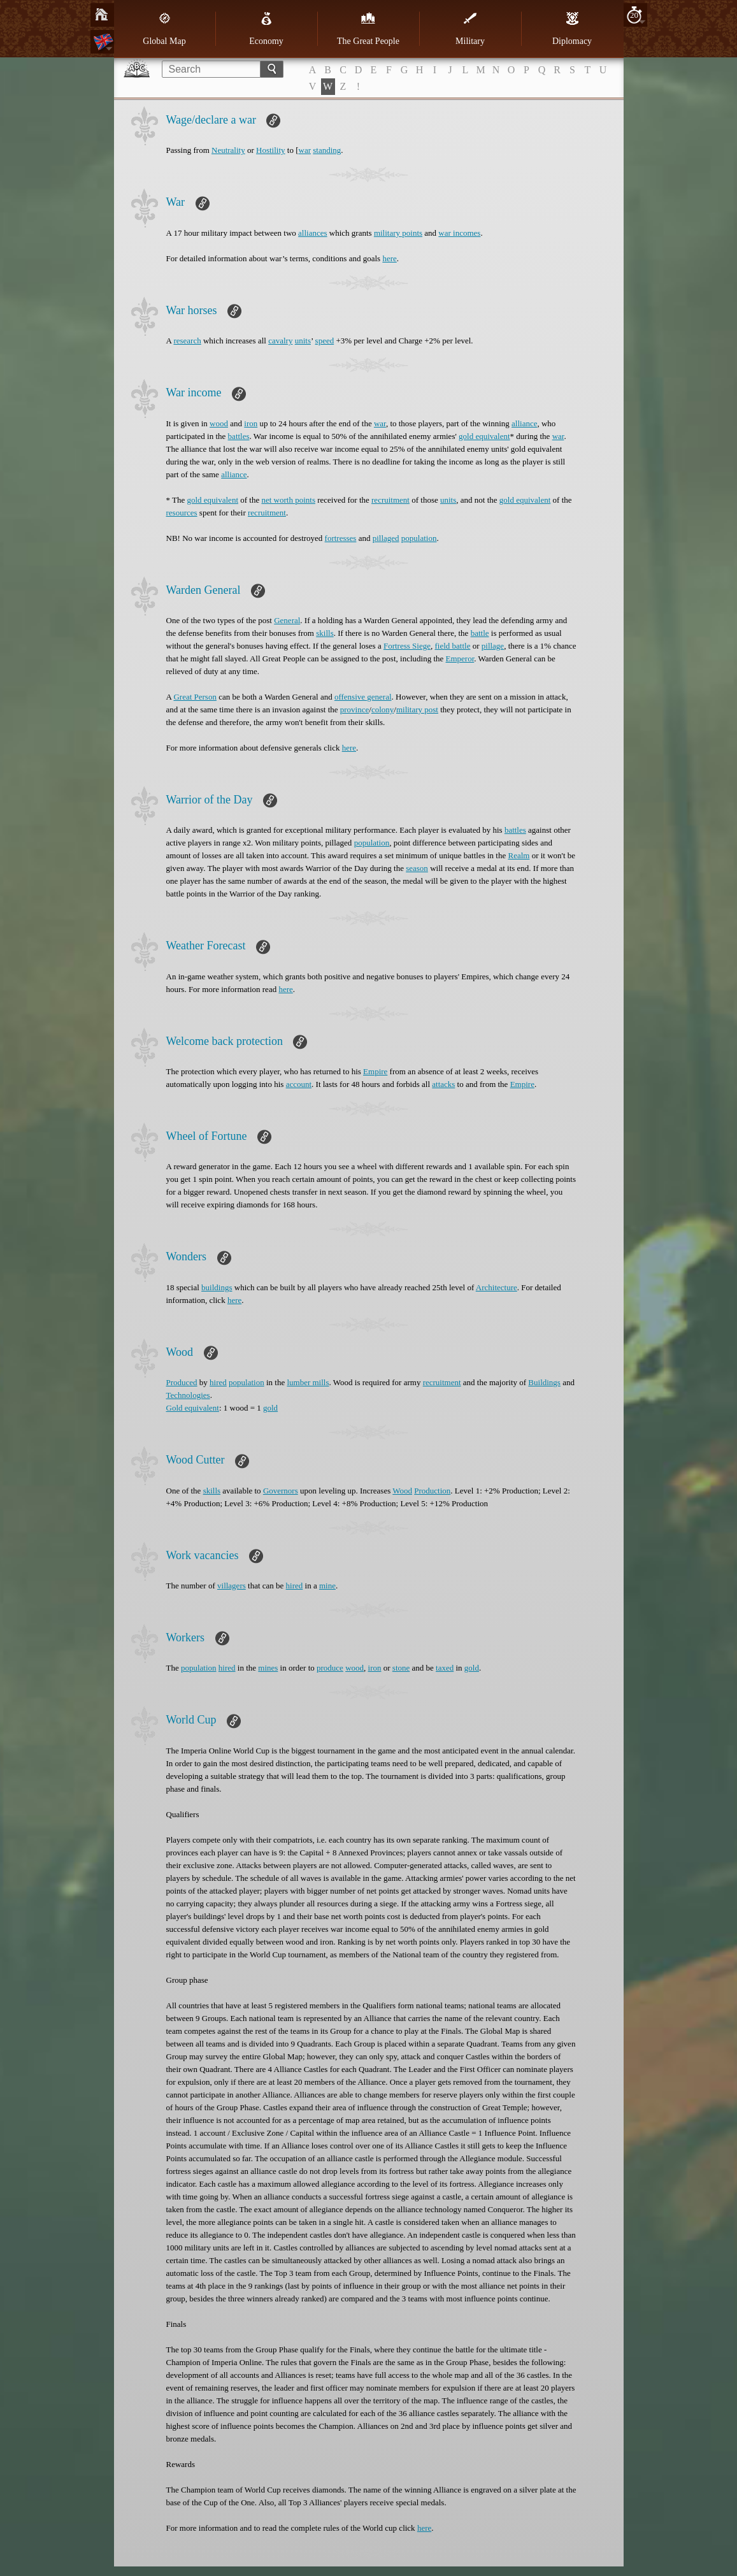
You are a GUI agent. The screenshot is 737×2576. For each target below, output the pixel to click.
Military (470, 28)
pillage (493, 646)
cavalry (280, 340)
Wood (402, 1490)
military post (417, 709)
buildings (216, 1287)
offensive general (363, 697)
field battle (452, 646)
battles (239, 436)
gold (270, 1408)
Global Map (164, 28)
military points (398, 233)
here (389, 258)
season (417, 868)
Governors (280, 1490)
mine (327, 1585)
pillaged (386, 538)
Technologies (188, 1395)
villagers (231, 1585)
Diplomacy (572, 28)
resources (181, 512)
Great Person (195, 697)
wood (219, 423)
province (354, 709)
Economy (266, 28)
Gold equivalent (192, 1408)
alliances (312, 233)
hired (218, 1382)
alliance (524, 423)
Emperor (460, 658)
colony (382, 709)
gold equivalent (484, 436)
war (305, 150)
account (298, 1084)
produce (330, 1668)
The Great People (368, 28)
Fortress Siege (407, 646)
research (187, 340)
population (419, 538)
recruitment (390, 500)
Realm (518, 855)
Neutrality (228, 150)
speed (324, 340)
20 (634, 15)
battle (480, 633)
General (287, 620)
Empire (375, 1071)
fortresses (341, 538)
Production (432, 1490)
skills (324, 633)
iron (250, 423)
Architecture (496, 1287)
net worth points (288, 500)
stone (401, 1668)
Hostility (270, 150)
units (303, 340)
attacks (443, 1084)
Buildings (544, 1382)
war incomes (459, 233)
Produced (181, 1382)
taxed (445, 1668)
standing (327, 150)
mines (268, 1668)
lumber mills (308, 1382)
